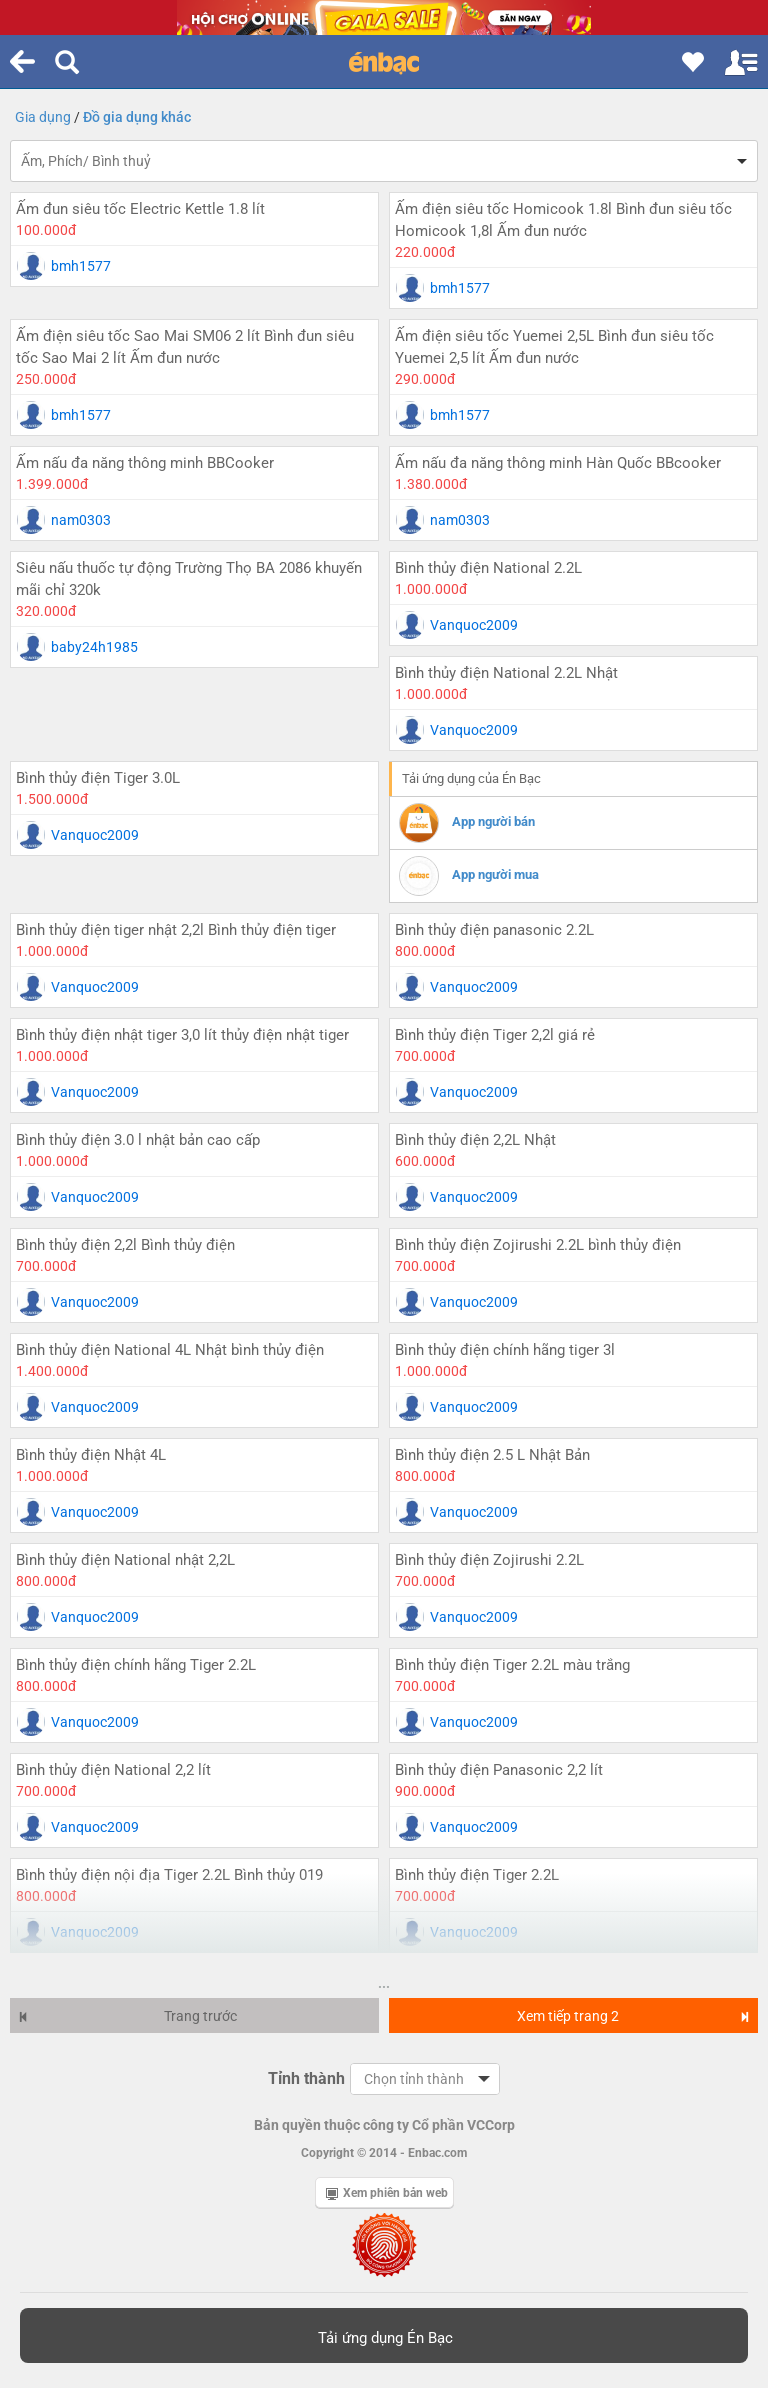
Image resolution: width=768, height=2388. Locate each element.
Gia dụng (43, 117)
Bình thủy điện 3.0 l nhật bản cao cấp (138, 1140)
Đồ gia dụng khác (137, 117)
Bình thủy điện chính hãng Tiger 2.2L (136, 1665)
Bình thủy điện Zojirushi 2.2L (489, 1560)
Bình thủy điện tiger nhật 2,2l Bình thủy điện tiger (176, 930)
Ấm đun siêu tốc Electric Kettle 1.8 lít (140, 209)
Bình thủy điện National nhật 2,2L (125, 1560)
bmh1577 (81, 266)
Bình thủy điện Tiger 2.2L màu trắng (512, 1665)
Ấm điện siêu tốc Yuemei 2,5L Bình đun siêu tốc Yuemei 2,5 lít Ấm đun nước (554, 347)
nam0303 (81, 520)
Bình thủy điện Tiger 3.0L (98, 778)
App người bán (493, 821)
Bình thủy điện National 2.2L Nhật (506, 673)
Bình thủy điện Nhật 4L (91, 1455)
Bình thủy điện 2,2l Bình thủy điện (125, 1245)
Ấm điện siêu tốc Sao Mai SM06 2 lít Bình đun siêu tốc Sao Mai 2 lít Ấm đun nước (185, 347)
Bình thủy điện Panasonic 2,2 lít (499, 1770)
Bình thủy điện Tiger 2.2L (477, 1875)
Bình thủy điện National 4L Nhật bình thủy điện (170, 1350)
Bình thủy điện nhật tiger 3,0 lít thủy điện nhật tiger (182, 1035)
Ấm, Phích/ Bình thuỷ (86, 161)
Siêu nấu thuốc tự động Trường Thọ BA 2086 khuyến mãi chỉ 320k (189, 579)
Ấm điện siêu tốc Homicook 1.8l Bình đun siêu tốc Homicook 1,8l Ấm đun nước (563, 220)
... (384, 1983)
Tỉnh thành (306, 2078)
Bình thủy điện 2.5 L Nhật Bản (492, 1455)
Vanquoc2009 (474, 625)
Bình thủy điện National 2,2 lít (113, 1770)
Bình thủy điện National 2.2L (488, 568)
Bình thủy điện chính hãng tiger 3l (505, 1350)
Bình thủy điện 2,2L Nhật (475, 1140)
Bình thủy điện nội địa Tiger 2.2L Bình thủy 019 (169, 1875)
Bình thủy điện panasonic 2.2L (494, 930)
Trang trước (127, 2016)
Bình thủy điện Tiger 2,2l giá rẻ (495, 1035)
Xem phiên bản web (387, 2193)
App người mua (495, 874)
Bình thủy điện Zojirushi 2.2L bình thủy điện (538, 1245)
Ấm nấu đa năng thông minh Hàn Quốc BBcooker (558, 463)
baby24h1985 (94, 647)
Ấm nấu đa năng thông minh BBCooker (145, 463)
